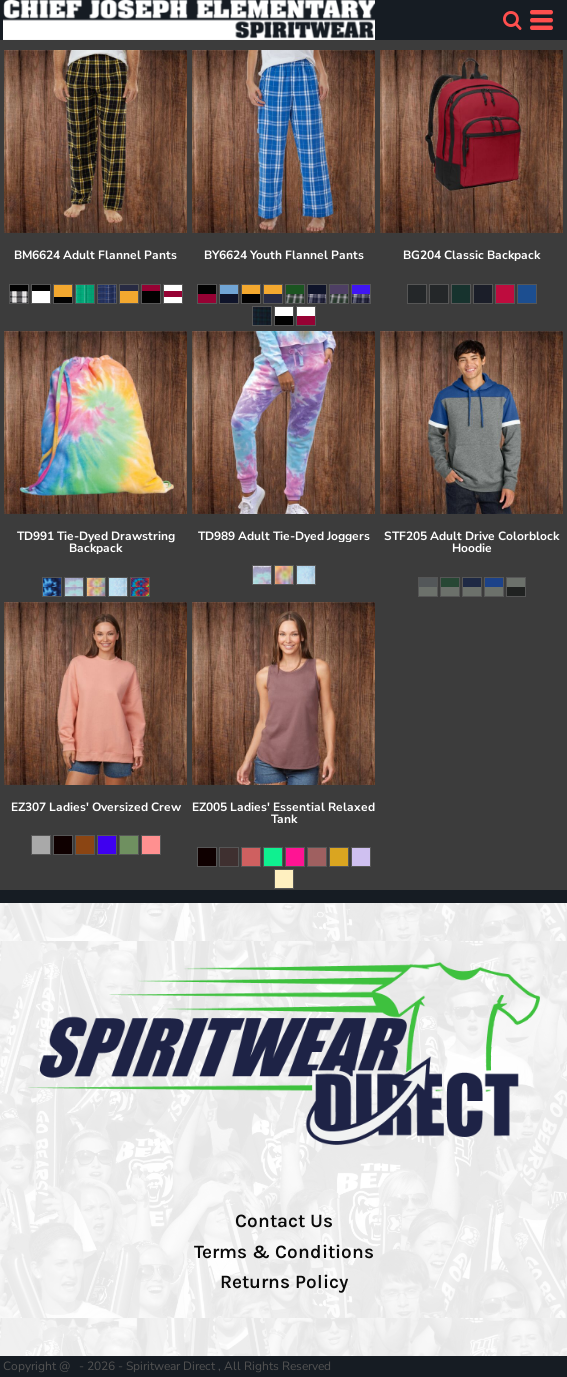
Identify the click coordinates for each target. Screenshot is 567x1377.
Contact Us (284, 1221)
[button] (512, 20)
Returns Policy (284, 1282)
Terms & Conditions (284, 1252)
